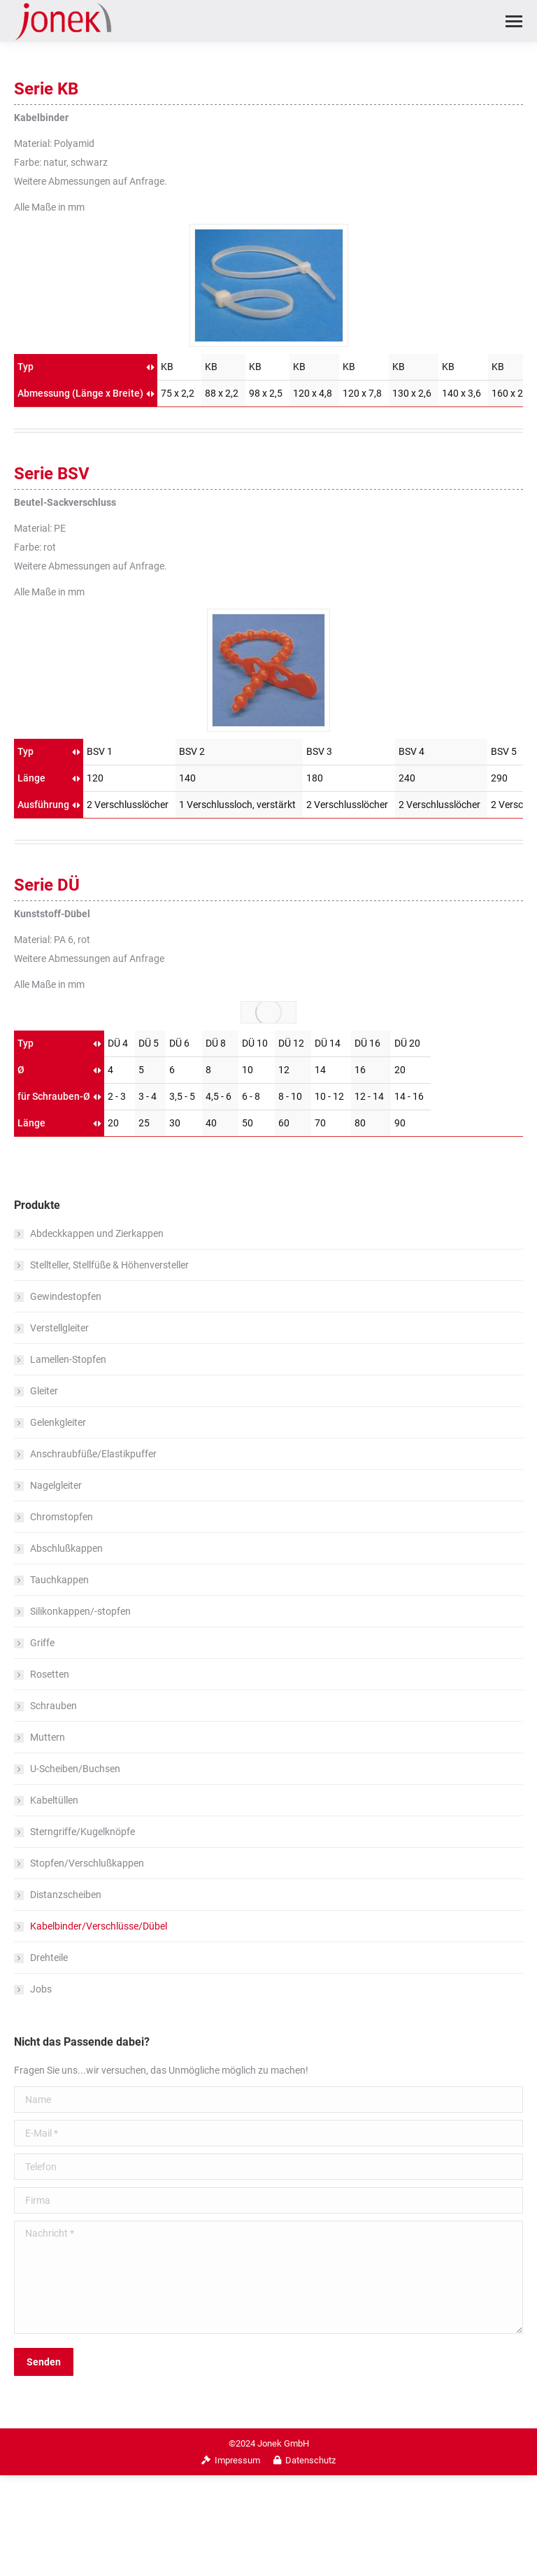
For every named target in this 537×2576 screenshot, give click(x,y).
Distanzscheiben (65, 1894)
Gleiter (44, 1390)
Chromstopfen (61, 1516)
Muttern (47, 1737)
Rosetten (49, 1674)
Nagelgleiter (56, 1485)
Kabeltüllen (54, 1800)
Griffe (42, 1642)
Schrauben (53, 1705)
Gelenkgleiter (58, 1422)
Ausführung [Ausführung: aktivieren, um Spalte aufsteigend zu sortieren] (43, 804)
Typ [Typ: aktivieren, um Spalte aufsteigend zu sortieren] (25, 366)
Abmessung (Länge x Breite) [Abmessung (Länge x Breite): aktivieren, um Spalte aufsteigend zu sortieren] (80, 393)
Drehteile (49, 1957)
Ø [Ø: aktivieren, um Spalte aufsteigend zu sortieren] (20, 1069)
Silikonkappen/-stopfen (80, 1611)
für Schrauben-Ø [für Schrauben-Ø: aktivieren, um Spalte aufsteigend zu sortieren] (53, 1096)
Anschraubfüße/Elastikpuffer (93, 1453)
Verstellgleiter (59, 1327)
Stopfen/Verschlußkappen (87, 1863)
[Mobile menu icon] (514, 21)
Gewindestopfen (65, 1296)
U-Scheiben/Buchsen (75, 1768)
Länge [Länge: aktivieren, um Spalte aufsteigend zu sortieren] (31, 778)
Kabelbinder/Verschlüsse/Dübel (98, 1926)
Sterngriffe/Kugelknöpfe (82, 1831)
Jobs (41, 1989)
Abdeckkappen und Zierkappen (97, 1233)
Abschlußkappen (66, 1548)
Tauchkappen (59, 1579)
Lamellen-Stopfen (68, 1359)
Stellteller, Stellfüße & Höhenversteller (109, 1265)
